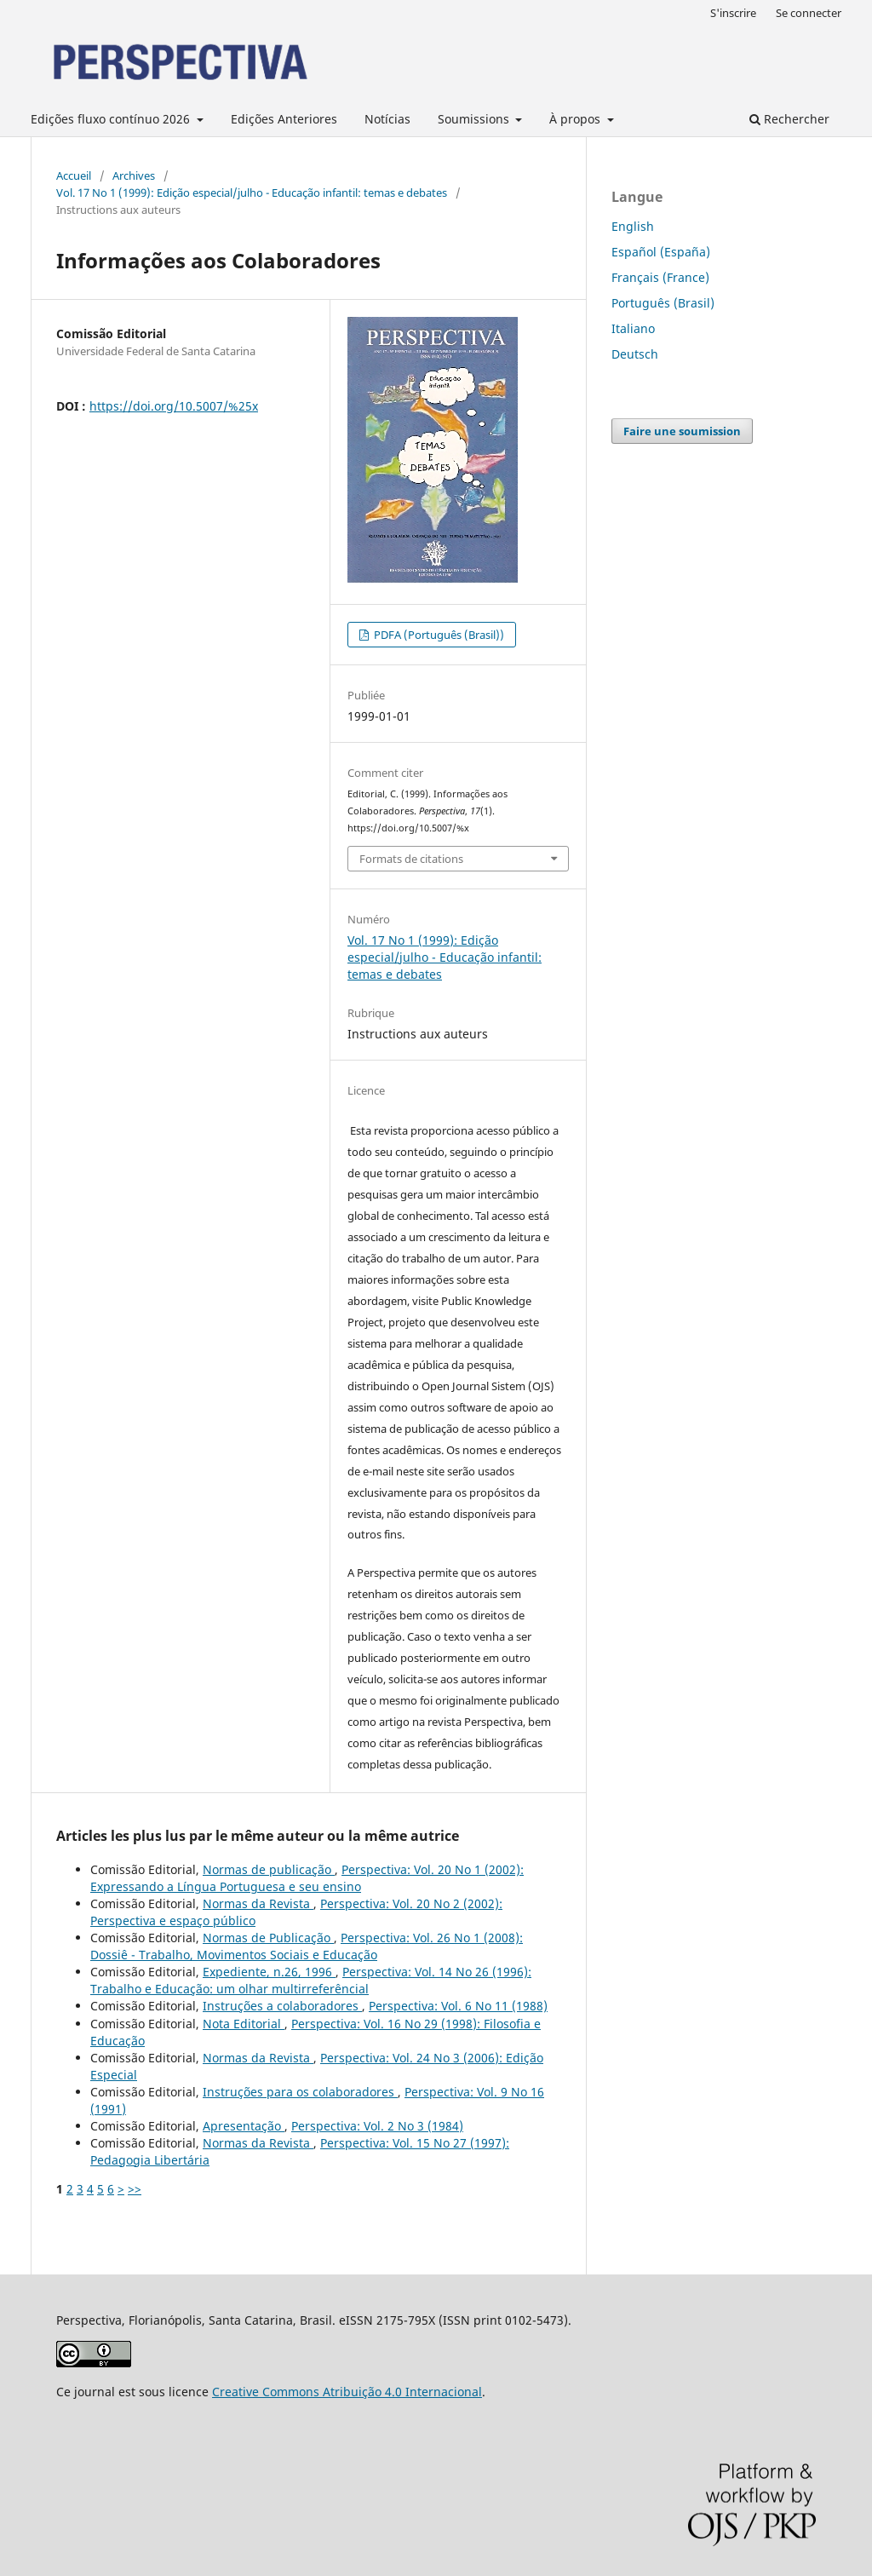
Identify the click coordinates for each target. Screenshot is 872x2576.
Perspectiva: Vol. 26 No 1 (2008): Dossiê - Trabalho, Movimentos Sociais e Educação (306, 1946)
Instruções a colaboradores (282, 2006)
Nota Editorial (243, 2023)
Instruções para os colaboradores (300, 2092)
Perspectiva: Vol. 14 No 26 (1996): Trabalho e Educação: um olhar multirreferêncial (310, 1980)
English (632, 226)
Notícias (387, 119)
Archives (133, 175)
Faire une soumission (682, 431)
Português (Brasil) (662, 303)
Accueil (73, 175)
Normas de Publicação (268, 1937)
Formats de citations (411, 858)
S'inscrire (733, 12)
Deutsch (634, 354)
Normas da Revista (258, 1903)
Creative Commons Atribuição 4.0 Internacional (347, 2391)
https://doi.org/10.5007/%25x (173, 406)
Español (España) (660, 252)
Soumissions (475, 119)
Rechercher (789, 119)
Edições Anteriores (284, 119)
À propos (576, 119)
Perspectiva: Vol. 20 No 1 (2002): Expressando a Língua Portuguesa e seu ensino (307, 1878)
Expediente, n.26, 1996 (269, 1972)
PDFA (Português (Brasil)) (437, 634)
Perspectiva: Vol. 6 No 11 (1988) (458, 2006)
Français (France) (660, 277)
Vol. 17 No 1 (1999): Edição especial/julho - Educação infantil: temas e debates (251, 192)
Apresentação (243, 2126)
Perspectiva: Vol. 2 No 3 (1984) (377, 2126)
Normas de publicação (269, 1869)
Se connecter (808, 12)
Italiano (633, 328)
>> (134, 2189)
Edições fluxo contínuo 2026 (112, 119)
